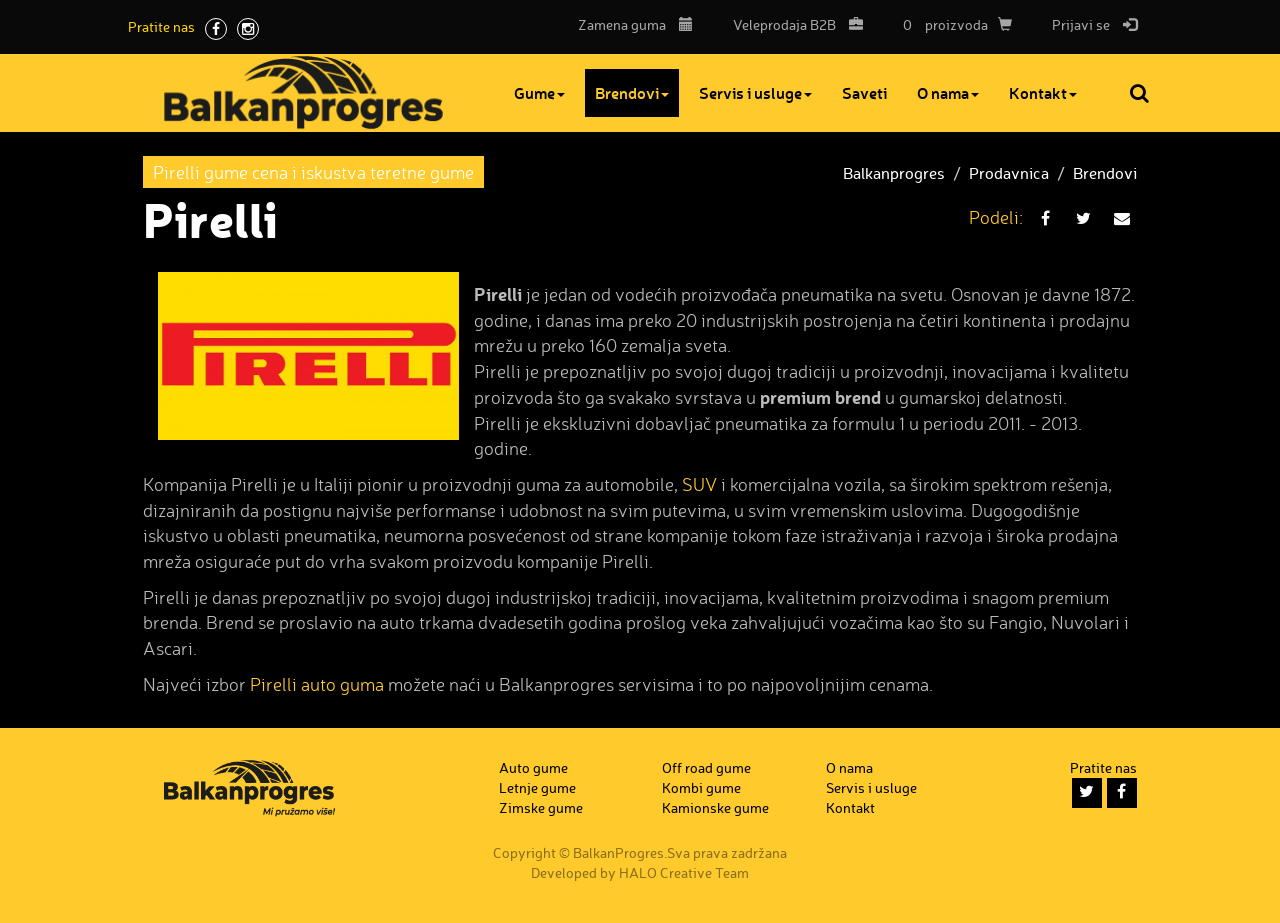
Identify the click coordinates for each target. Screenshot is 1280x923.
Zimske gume (541, 807)
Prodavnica (1009, 173)
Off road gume (706, 767)
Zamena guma (635, 24)
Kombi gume (701, 787)
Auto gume (533, 767)
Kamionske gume (715, 807)
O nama (956, 92)
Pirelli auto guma (317, 684)
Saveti (872, 92)
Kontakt (1051, 92)
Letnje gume (537, 787)
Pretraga (1141, 93)
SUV (699, 484)
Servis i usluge (763, 92)
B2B (793, 24)
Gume (547, 92)
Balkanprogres (894, 173)
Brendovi (640, 92)
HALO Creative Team (684, 872)
